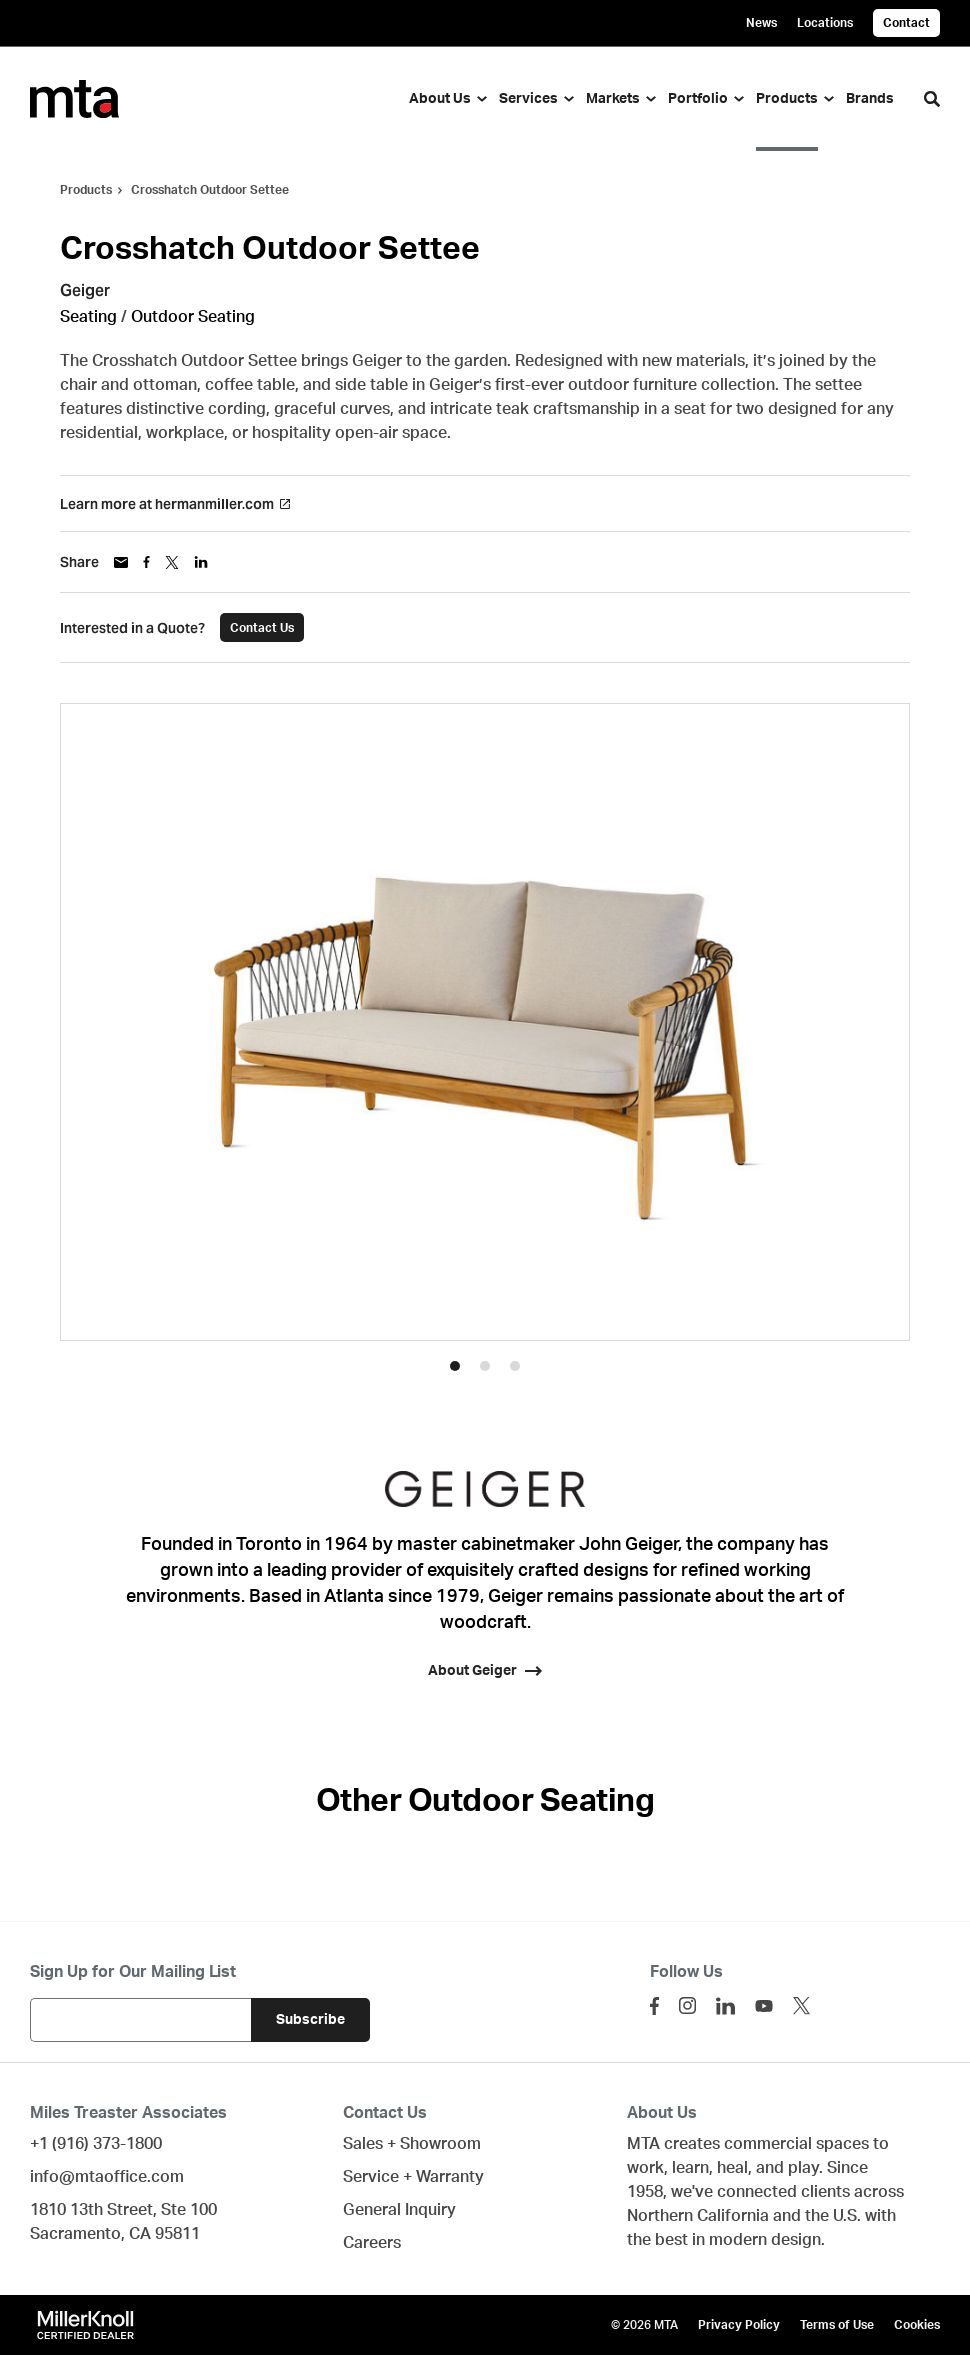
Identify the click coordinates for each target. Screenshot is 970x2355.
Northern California (698, 2216)
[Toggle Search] (932, 99)
